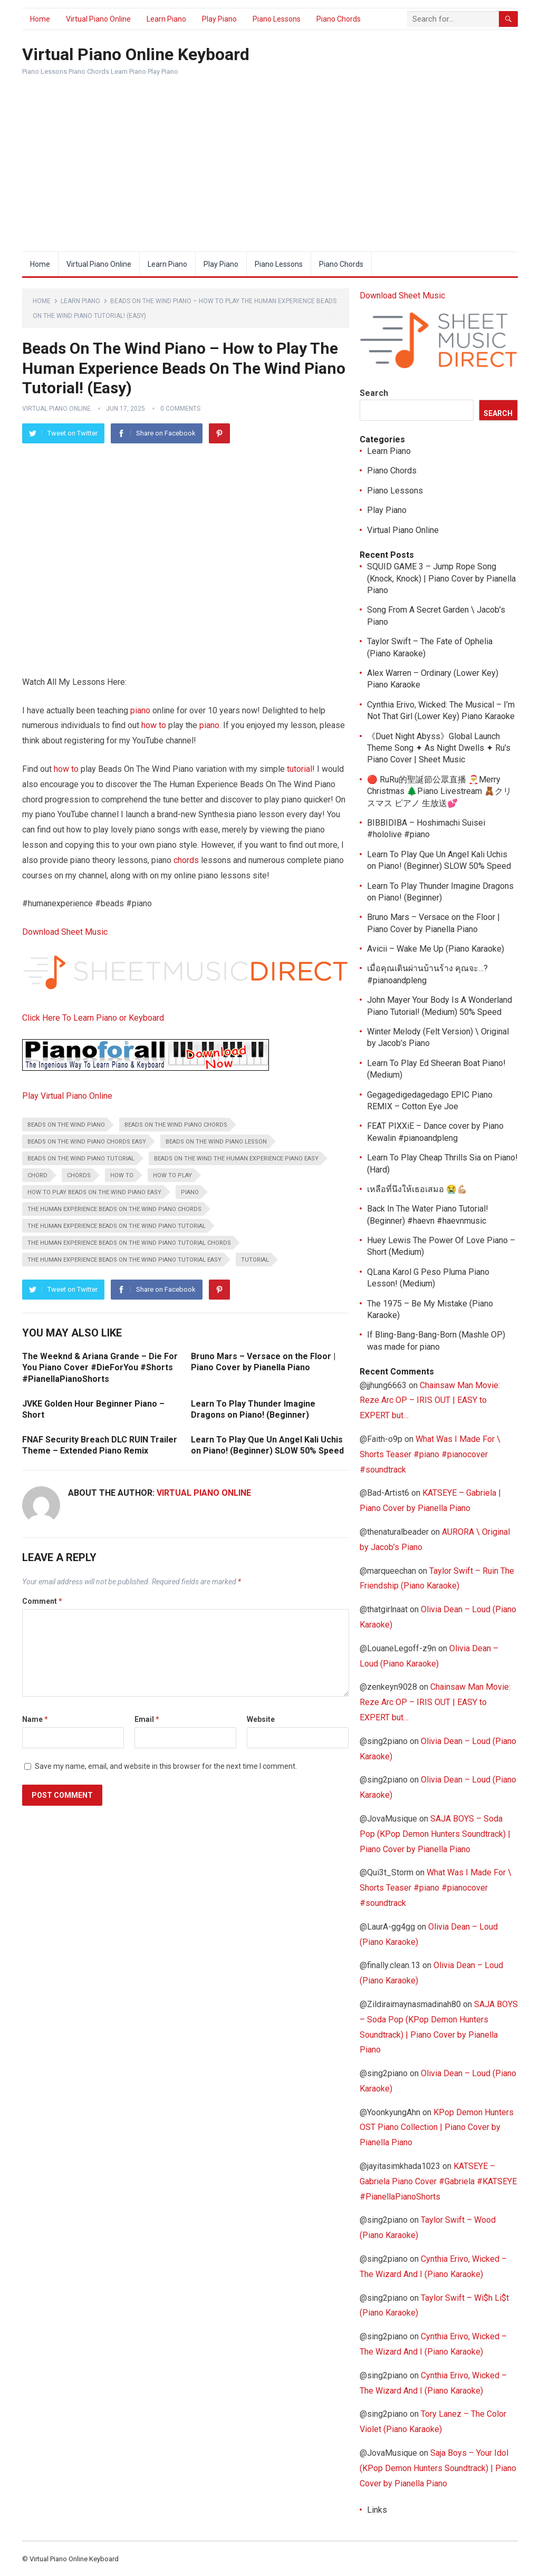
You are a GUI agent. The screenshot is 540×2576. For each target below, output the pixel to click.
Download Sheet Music (65, 932)
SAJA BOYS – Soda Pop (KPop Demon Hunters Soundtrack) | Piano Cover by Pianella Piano (435, 1834)
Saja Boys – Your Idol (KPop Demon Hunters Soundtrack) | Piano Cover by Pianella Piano (438, 2468)
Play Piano (219, 19)
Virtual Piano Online (98, 19)
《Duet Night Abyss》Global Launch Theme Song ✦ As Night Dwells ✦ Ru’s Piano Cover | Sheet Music (438, 748)
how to (153, 725)
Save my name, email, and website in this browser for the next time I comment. (166, 1766)
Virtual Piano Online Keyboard (135, 54)
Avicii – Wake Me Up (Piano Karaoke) (435, 949)
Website (261, 1719)
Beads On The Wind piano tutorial (80, 1158)
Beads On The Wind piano (66, 1124)
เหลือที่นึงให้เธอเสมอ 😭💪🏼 (417, 1189)
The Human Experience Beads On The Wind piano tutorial (116, 1226)
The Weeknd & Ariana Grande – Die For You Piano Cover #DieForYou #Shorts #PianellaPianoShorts (100, 1367)
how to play (172, 1175)
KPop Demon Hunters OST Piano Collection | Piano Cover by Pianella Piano (437, 2127)
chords (186, 860)
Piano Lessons (277, 19)
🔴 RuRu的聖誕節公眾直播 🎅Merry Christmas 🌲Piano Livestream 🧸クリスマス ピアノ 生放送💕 (439, 791)
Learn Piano (166, 19)
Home (40, 19)
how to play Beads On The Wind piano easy (94, 1192)
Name (35, 1719)
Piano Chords (338, 19)
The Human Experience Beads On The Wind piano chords (114, 1209)
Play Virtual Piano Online (67, 1096)
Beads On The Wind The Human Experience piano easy (236, 1158)
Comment (42, 1601)
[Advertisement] (270, 172)
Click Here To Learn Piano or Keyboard (93, 1018)
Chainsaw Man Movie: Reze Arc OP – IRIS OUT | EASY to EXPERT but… (430, 1400)
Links (377, 2510)
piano (140, 710)
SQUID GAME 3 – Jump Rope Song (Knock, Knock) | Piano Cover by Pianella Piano (441, 578)
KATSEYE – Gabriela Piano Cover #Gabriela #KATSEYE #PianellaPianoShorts (438, 2181)
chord (37, 1175)
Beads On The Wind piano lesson (216, 1141)
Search (374, 393)
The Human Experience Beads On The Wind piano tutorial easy (124, 1259)
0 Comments (180, 408)
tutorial (299, 769)
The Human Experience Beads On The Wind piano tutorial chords (129, 1242)
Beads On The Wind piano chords (175, 1124)
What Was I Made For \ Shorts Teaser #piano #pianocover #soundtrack (430, 1454)
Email (146, 1719)
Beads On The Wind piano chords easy (86, 1141)
